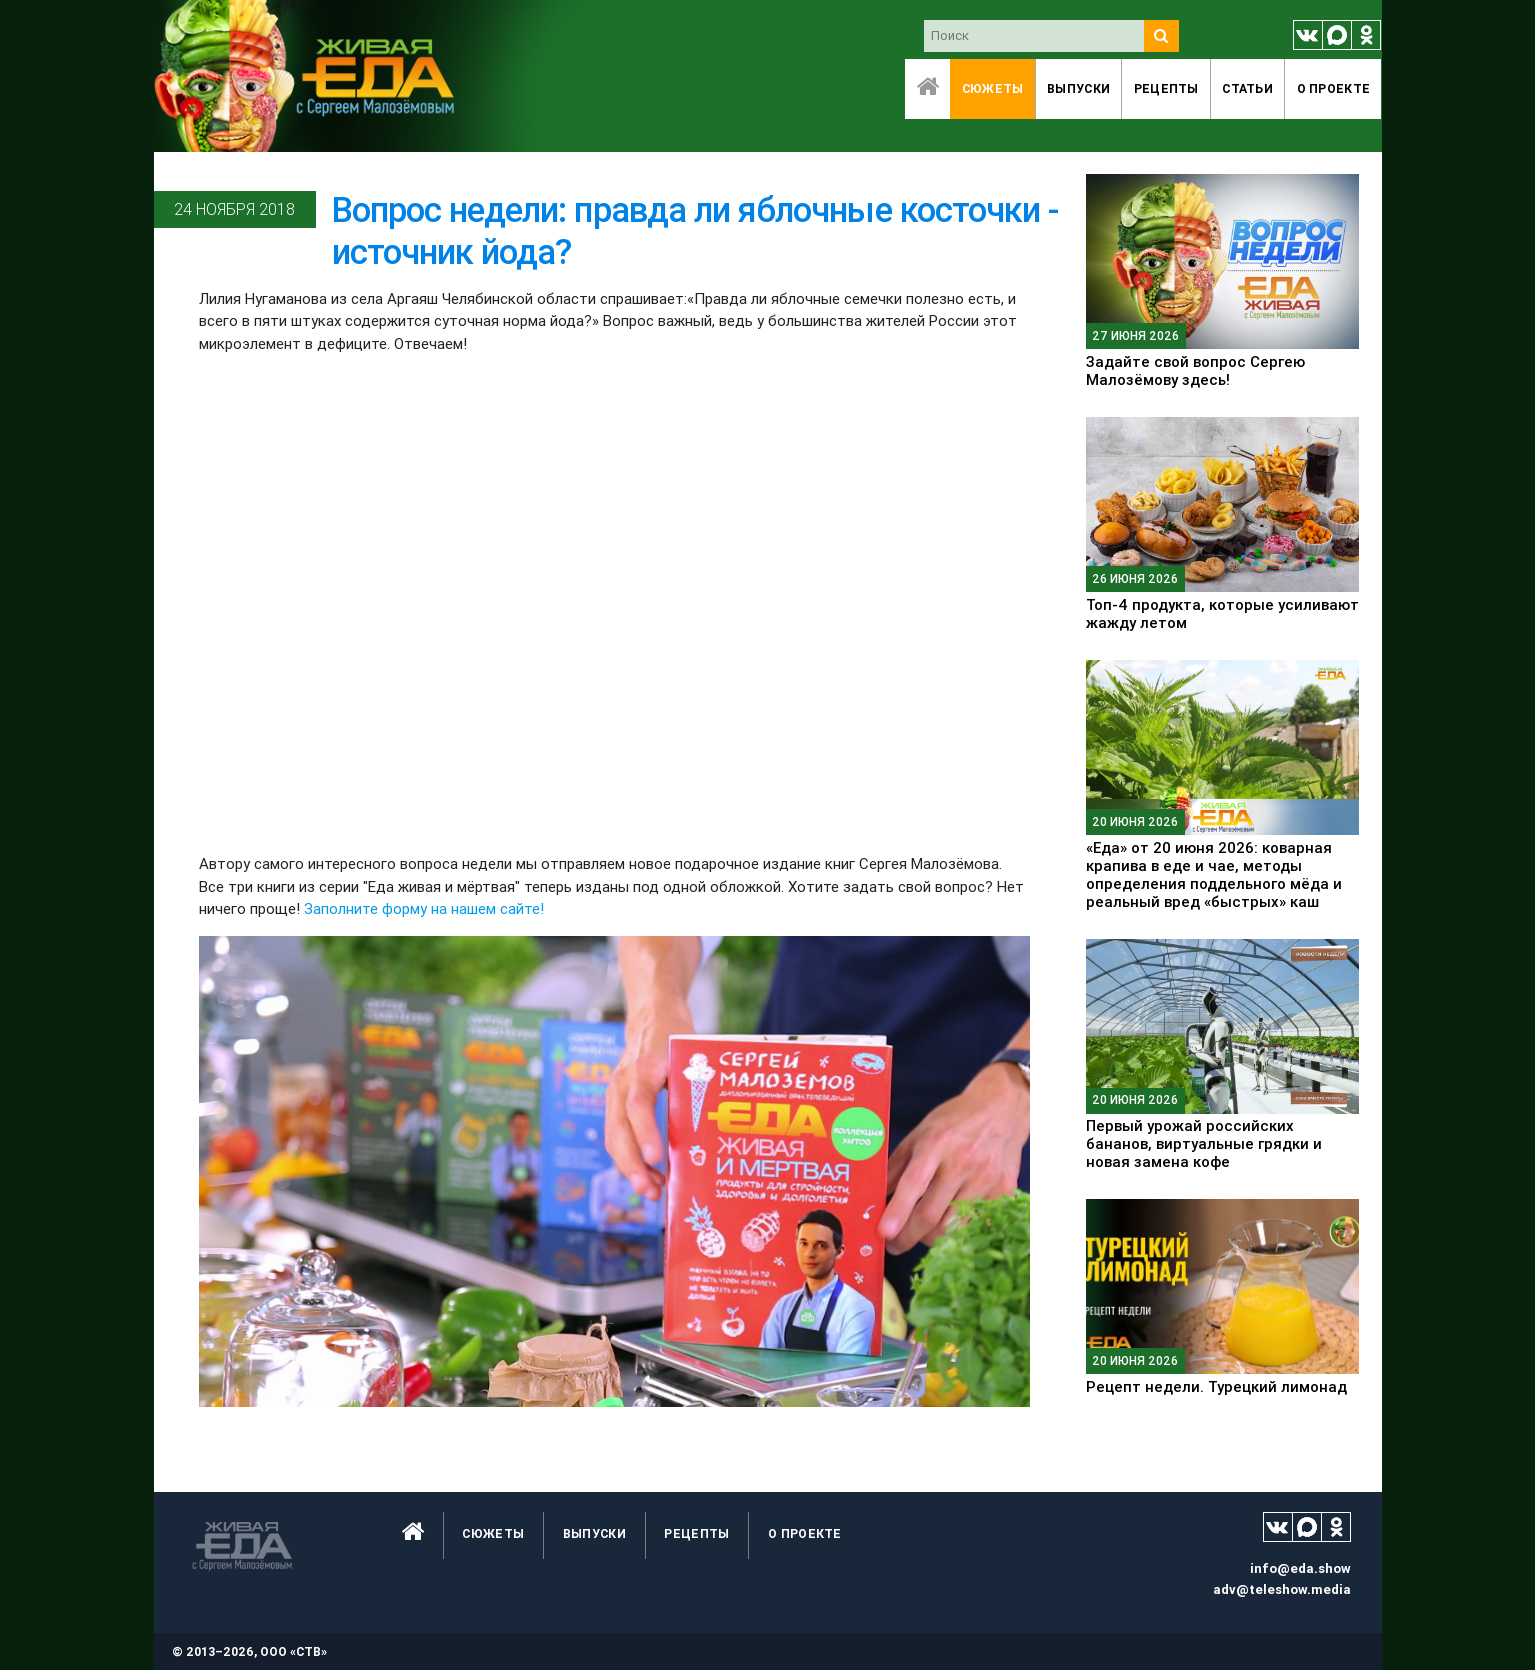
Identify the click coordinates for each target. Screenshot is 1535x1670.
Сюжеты (993, 88)
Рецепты (1166, 88)
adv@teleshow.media (1282, 1589)
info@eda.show (1300, 1568)
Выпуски (1078, 88)
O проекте (1334, 88)
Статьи (1247, 88)
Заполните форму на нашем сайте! (424, 908)
